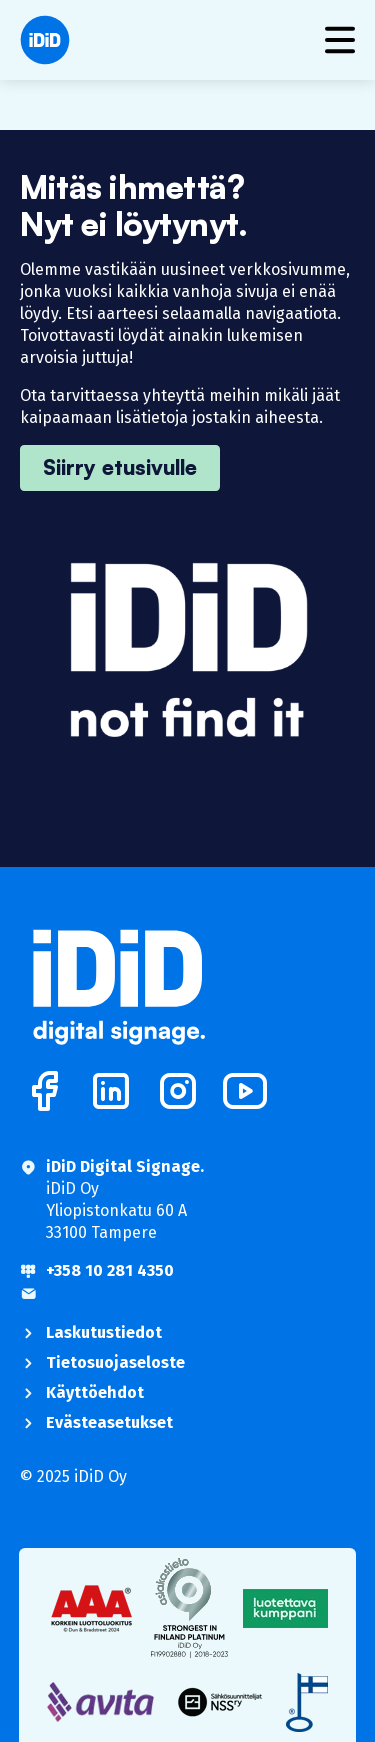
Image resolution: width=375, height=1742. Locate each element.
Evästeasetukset (109, 1422)
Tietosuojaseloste (115, 1362)
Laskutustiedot (104, 1332)
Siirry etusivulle (120, 467)
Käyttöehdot (95, 1392)
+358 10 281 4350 (110, 1270)
